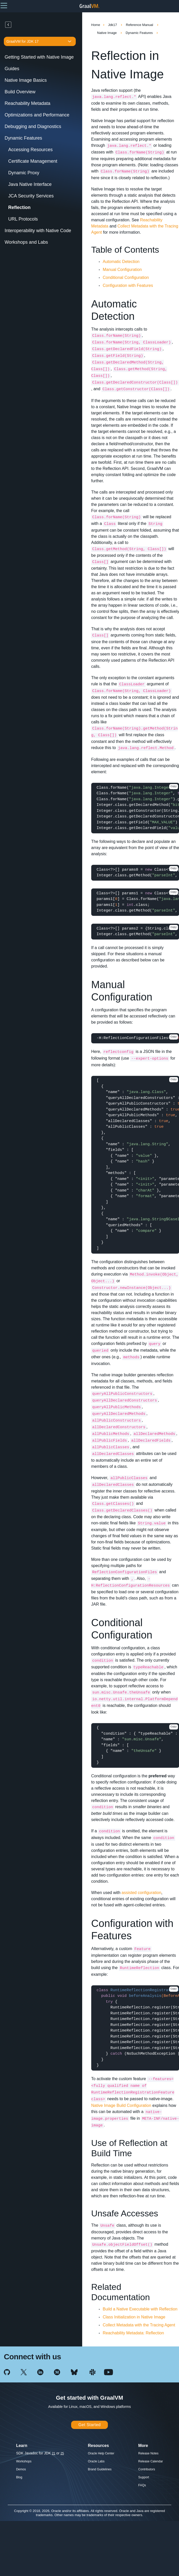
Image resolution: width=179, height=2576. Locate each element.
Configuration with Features (128, 285)
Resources (98, 2445)
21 (53, 2453)
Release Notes (148, 2453)
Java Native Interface (30, 184)
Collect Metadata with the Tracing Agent (139, 2325)
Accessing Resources (30, 149)
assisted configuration (141, 1892)
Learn (21, 2445)
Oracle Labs (96, 2461)
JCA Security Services (31, 195)
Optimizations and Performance (37, 114)
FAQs (142, 2485)
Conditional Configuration (126, 277)
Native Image (107, 33)
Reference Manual (140, 25)
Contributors (146, 2469)
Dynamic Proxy (23, 172)
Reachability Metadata (27, 103)
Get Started (89, 2425)
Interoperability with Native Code (38, 230)
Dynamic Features (23, 138)
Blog (19, 2477)
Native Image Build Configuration (121, 2105)
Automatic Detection (121, 261)
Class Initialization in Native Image (134, 2317)
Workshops (24, 2461)
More (143, 2445)
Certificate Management (32, 161)
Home (95, 25)
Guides (12, 68)
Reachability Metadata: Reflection (133, 2333)
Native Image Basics (26, 80)
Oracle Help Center (101, 2453)
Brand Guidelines (99, 2469)
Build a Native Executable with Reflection (140, 2309)
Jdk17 (113, 25)
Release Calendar (150, 2461)
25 (62, 2453)
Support (143, 2477)
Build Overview (20, 91)
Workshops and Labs (26, 242)
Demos (21, 2469)
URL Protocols (23, 219)
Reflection (19, 207)
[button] (4, 5)
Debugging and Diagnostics (33, 126)
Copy (174, 786)
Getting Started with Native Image (39, 57)
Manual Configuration (122, 269)
